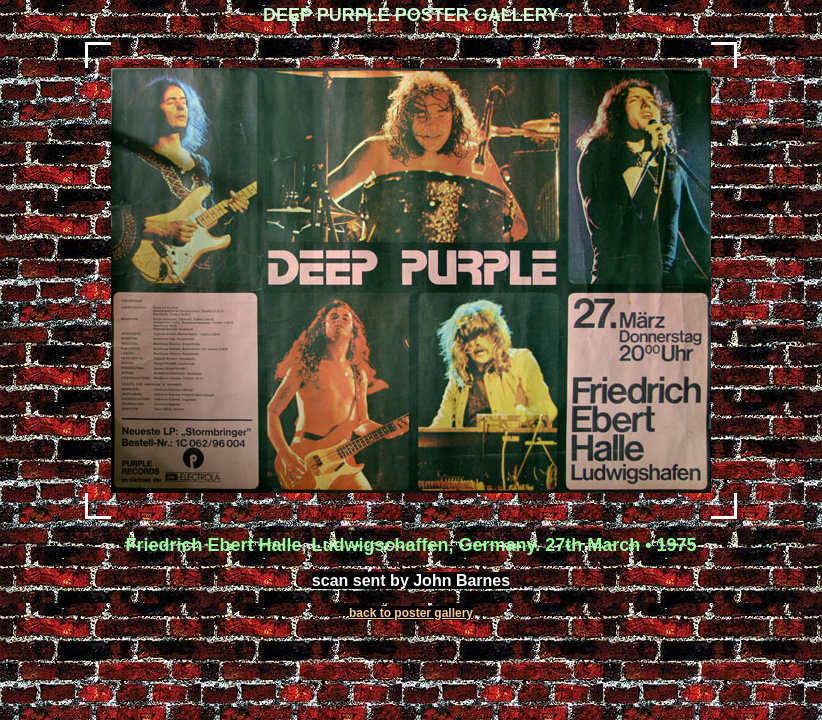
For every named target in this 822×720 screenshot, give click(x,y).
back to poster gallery (411, 613)
